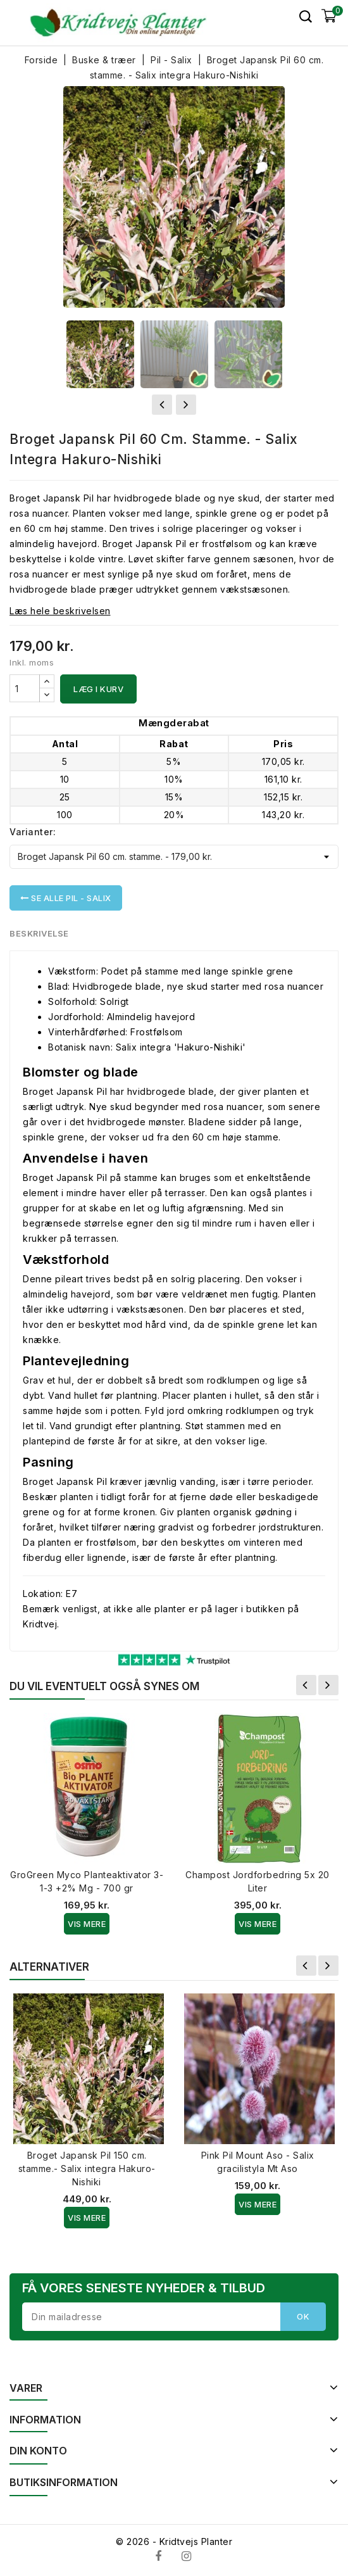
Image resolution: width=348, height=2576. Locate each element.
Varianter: (32, 831)
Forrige (306, 1685)
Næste (328, 1685)
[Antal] (24, 688)
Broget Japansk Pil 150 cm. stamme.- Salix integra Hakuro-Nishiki (87, 2168)
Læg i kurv (98, 689)
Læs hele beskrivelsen (60, 610)
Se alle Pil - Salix (65, 898)
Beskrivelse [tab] (39, 933)
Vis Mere (87, 1924)
